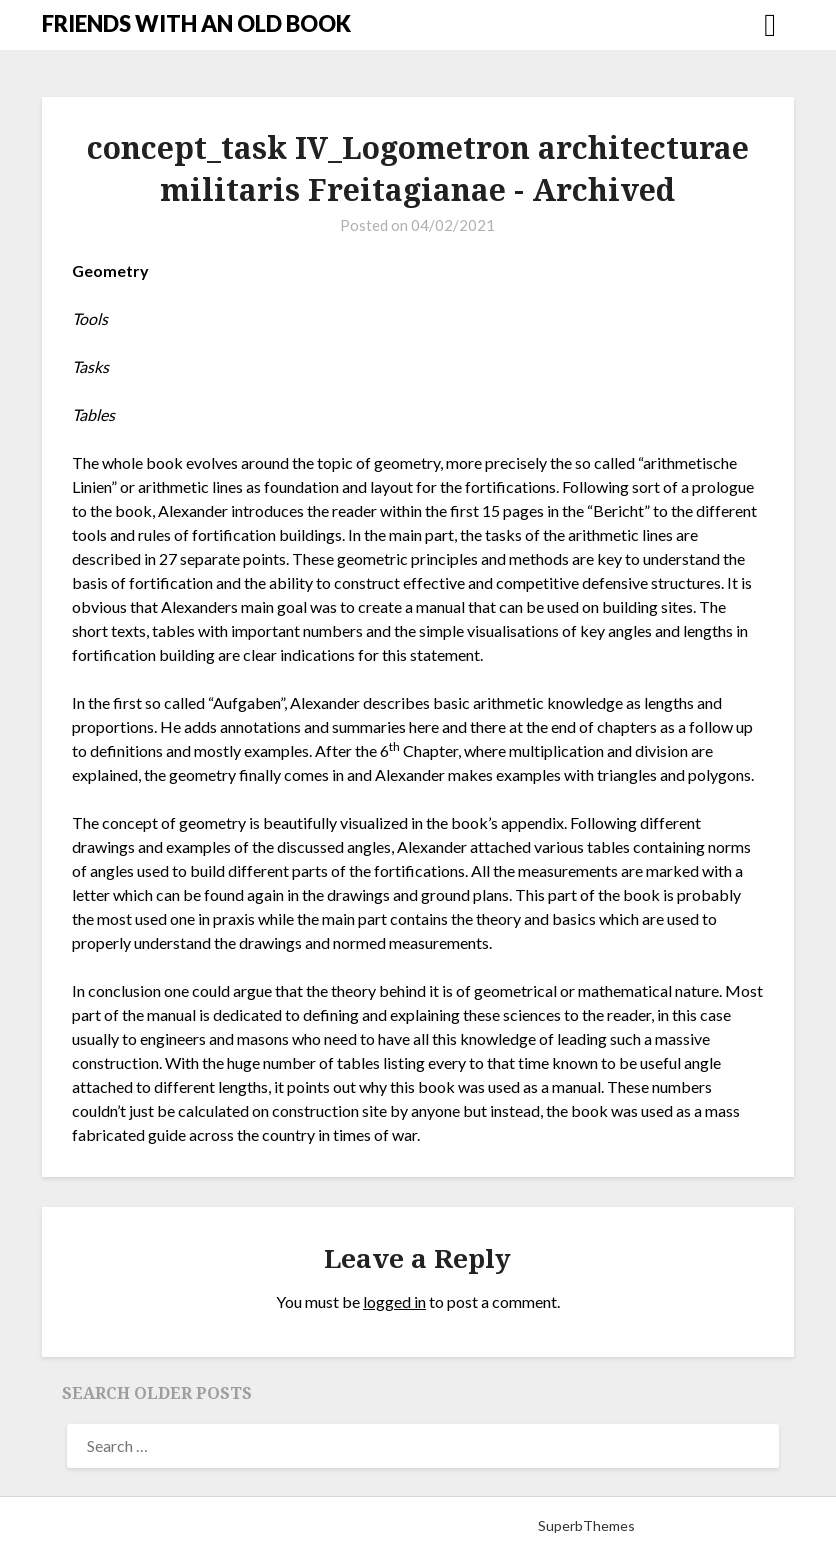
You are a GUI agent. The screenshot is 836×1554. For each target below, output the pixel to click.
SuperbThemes (586, 1525)
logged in (394, 1301)
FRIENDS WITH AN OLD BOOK (196, 23)
